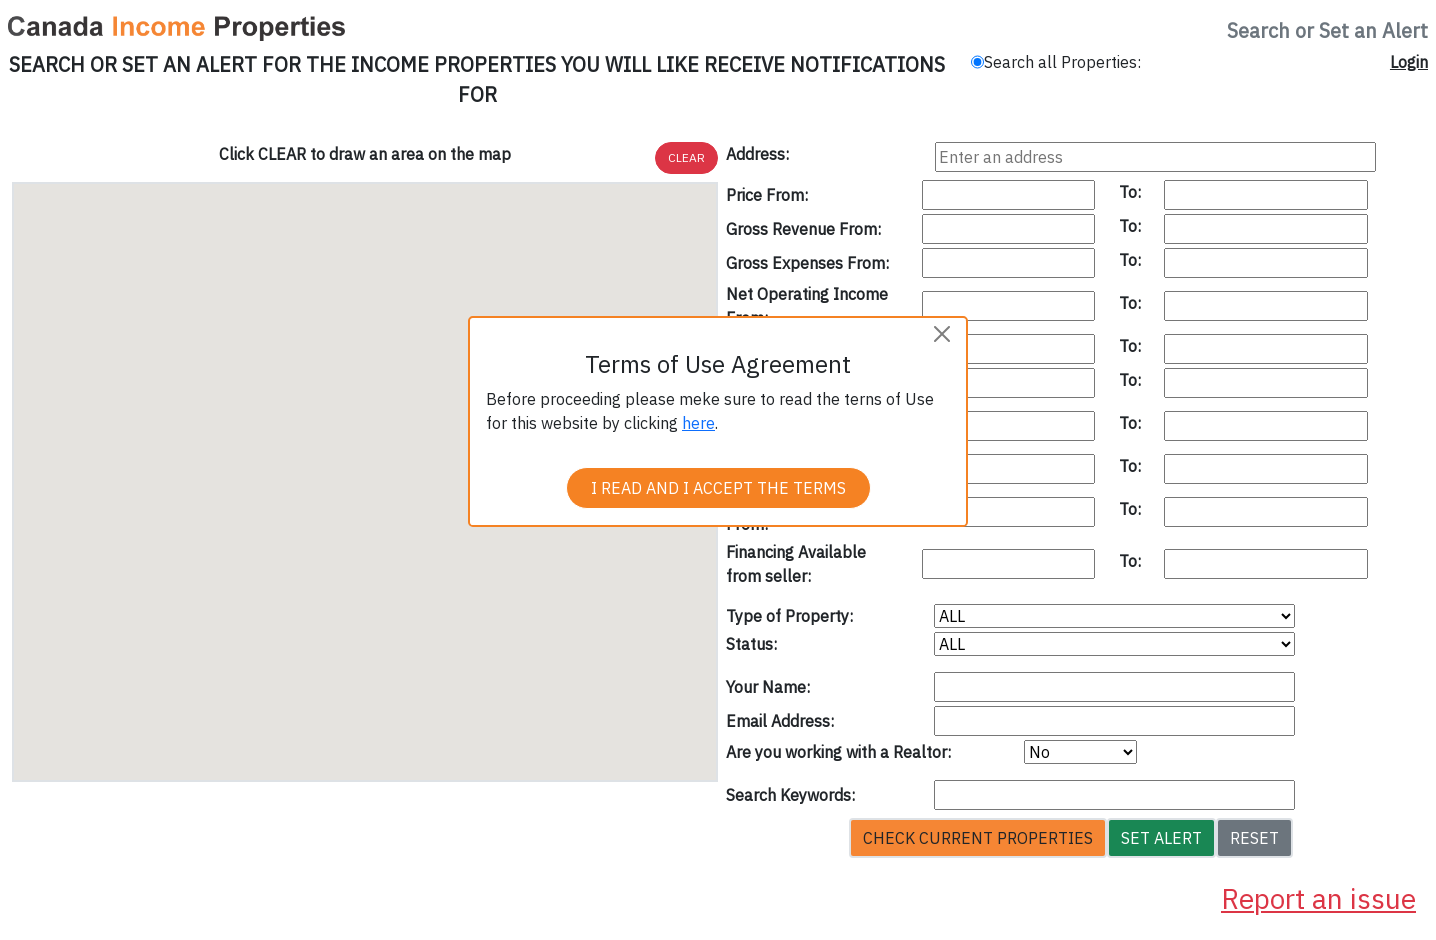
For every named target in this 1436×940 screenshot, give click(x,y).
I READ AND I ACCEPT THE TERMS (718, 488)
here (698, 423)
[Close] (942, 334)
